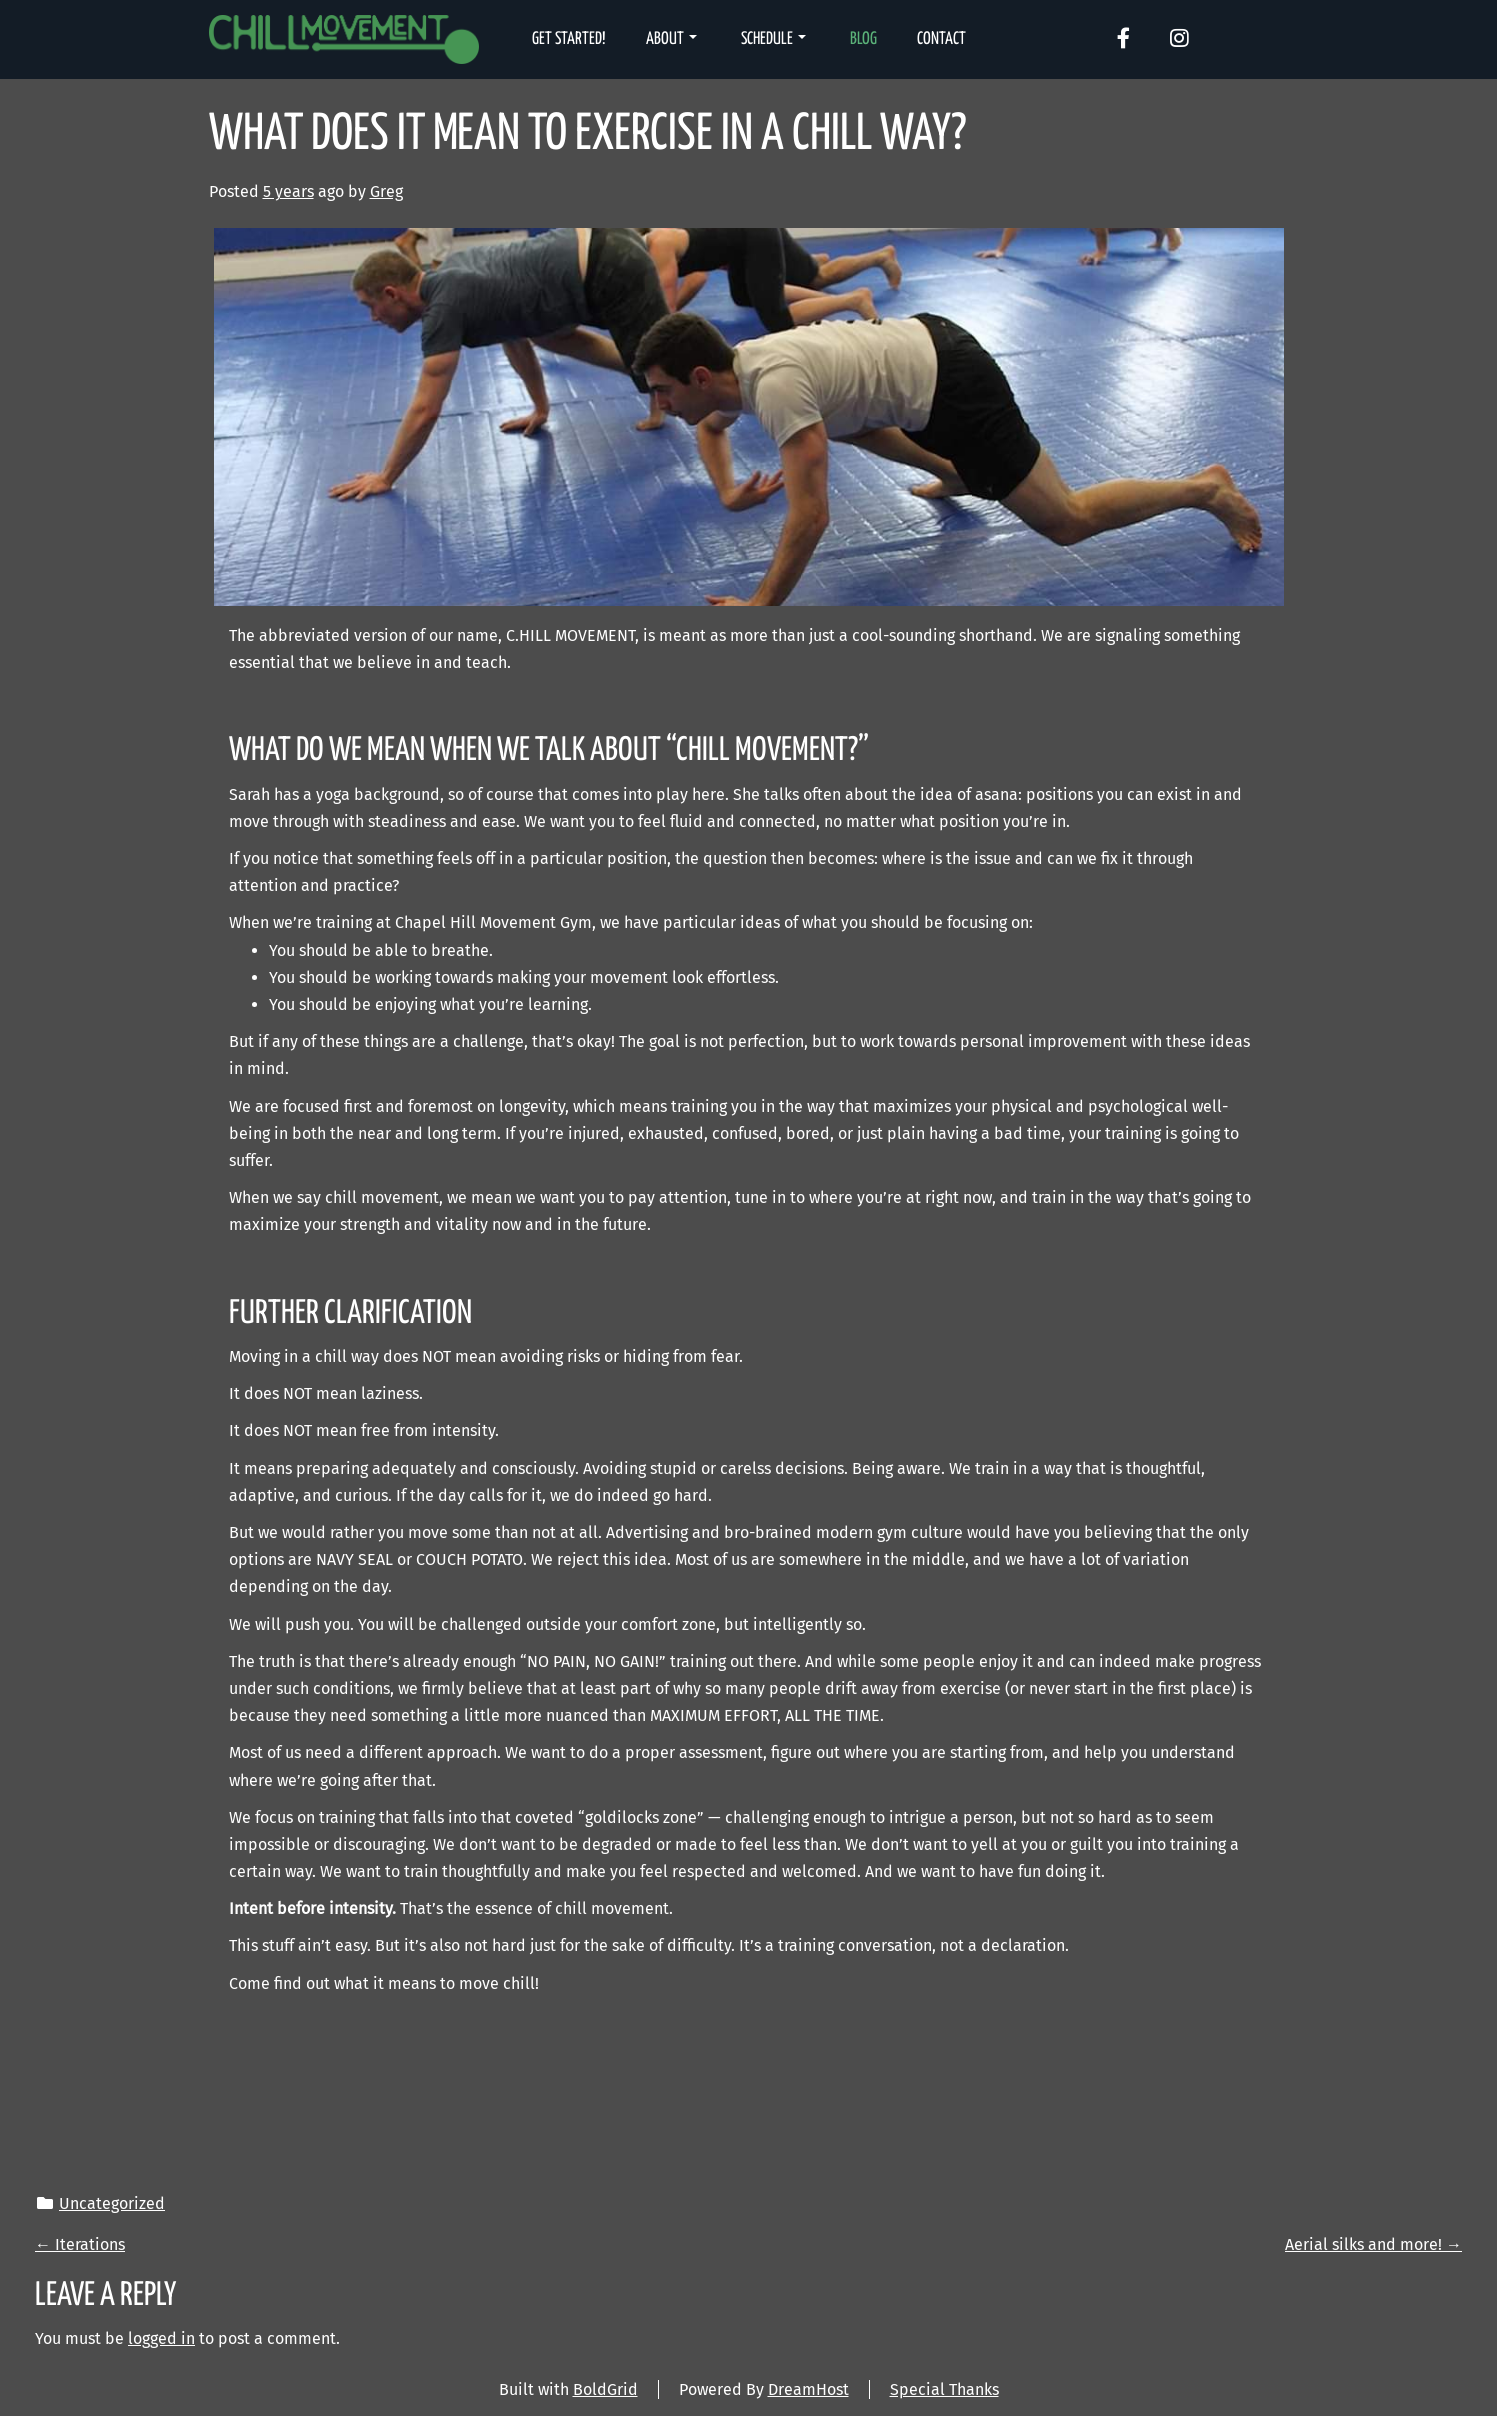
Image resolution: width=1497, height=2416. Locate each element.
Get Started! (569, 39)
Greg (386, 191)
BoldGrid (605, 2389)
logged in (161, 2338)
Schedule (773, 39)
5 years (288, 191)
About (671, 39)
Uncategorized (112, 2203)
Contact (941, 39)
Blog (863, 39)
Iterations (80, 2244)
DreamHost (808, 2389)
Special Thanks (944, 2389)
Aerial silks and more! (1373, 2244)
